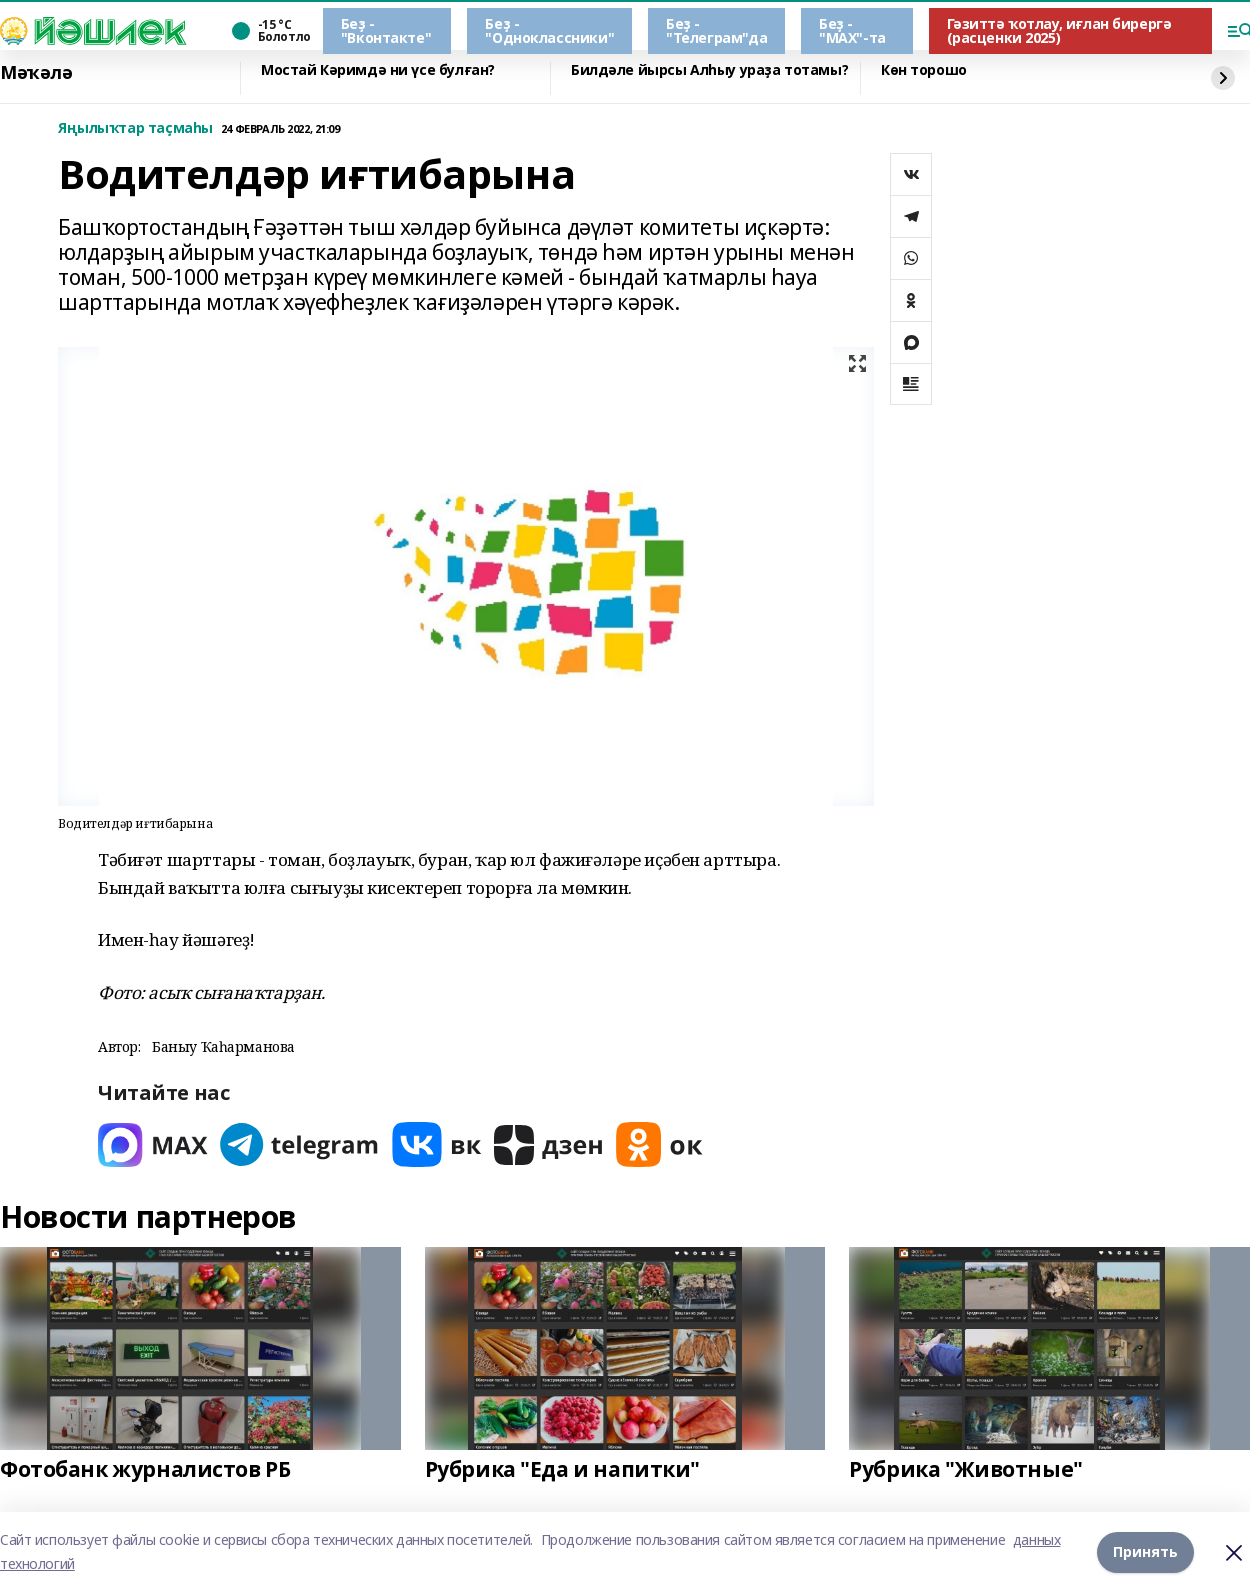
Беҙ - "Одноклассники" (549, 30)
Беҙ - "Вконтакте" (386, 30)
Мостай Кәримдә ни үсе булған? (378, 70)
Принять (1145, 1551)
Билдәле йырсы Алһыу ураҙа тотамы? (709, 70)
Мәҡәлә (36, 73)
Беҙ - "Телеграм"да (716, 30)
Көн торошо (924, 70)
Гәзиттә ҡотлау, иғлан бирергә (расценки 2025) (1059, 30)
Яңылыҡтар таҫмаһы (135, 128)
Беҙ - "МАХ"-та (852, 30)
